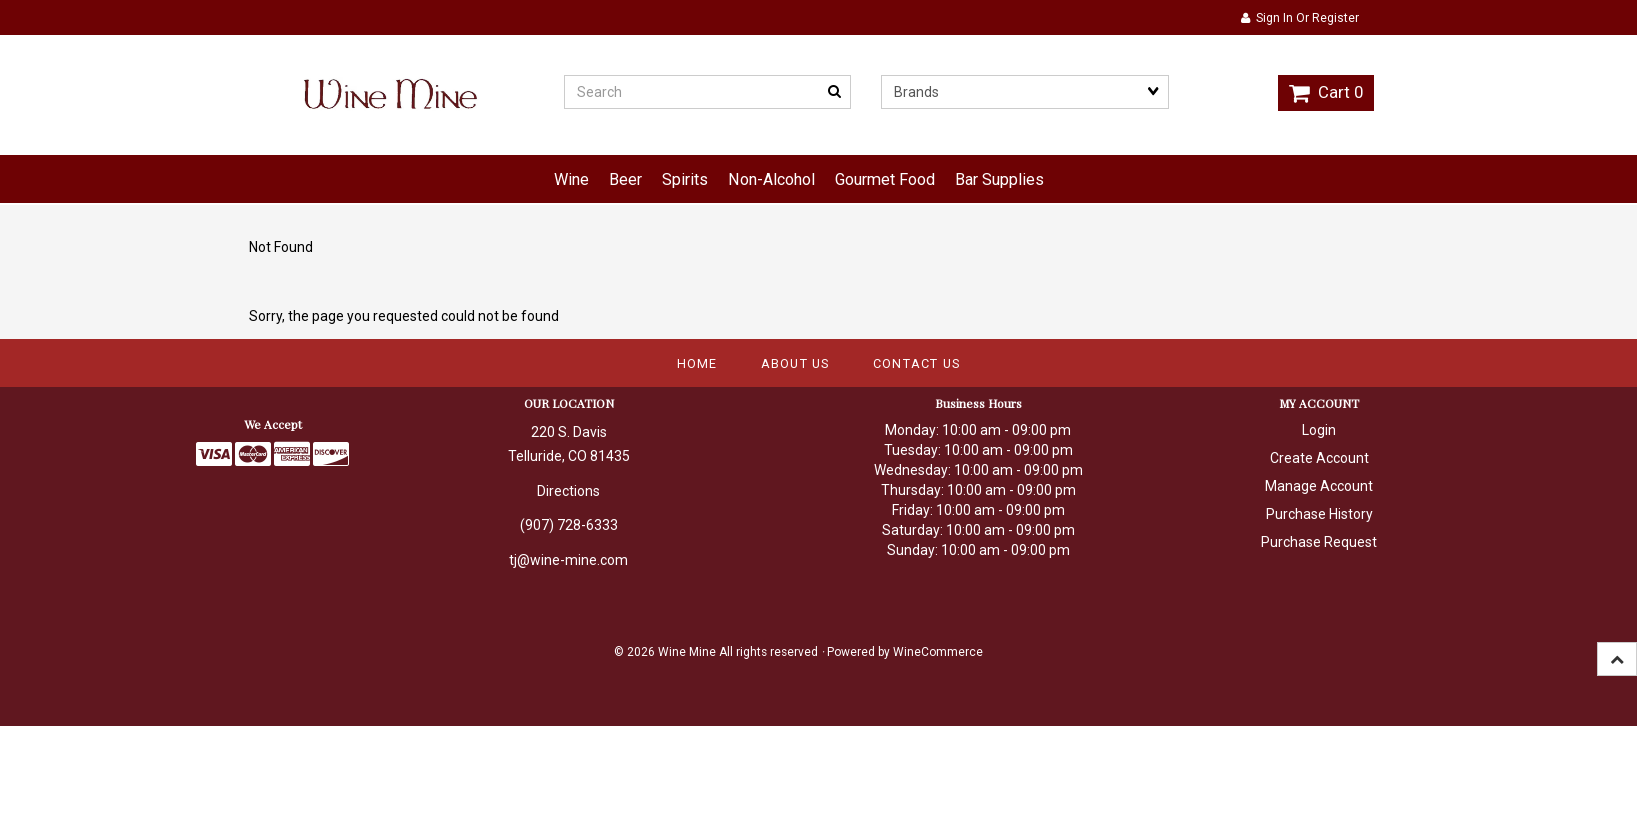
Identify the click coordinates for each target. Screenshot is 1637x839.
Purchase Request (1319, 542)
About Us (795, 363)
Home (697, 363)
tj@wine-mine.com (568, 560)
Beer (625, 179)
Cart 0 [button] (1326, 92)
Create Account (1319, 458)
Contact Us (917, 363)
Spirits (685, 179)
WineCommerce (938, 652)
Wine (571, 179)
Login (1319, 430)
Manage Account (1319, 486)
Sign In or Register (1300, 18)
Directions (568, 491)
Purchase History (1319, 514)
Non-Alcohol (771, 179)
